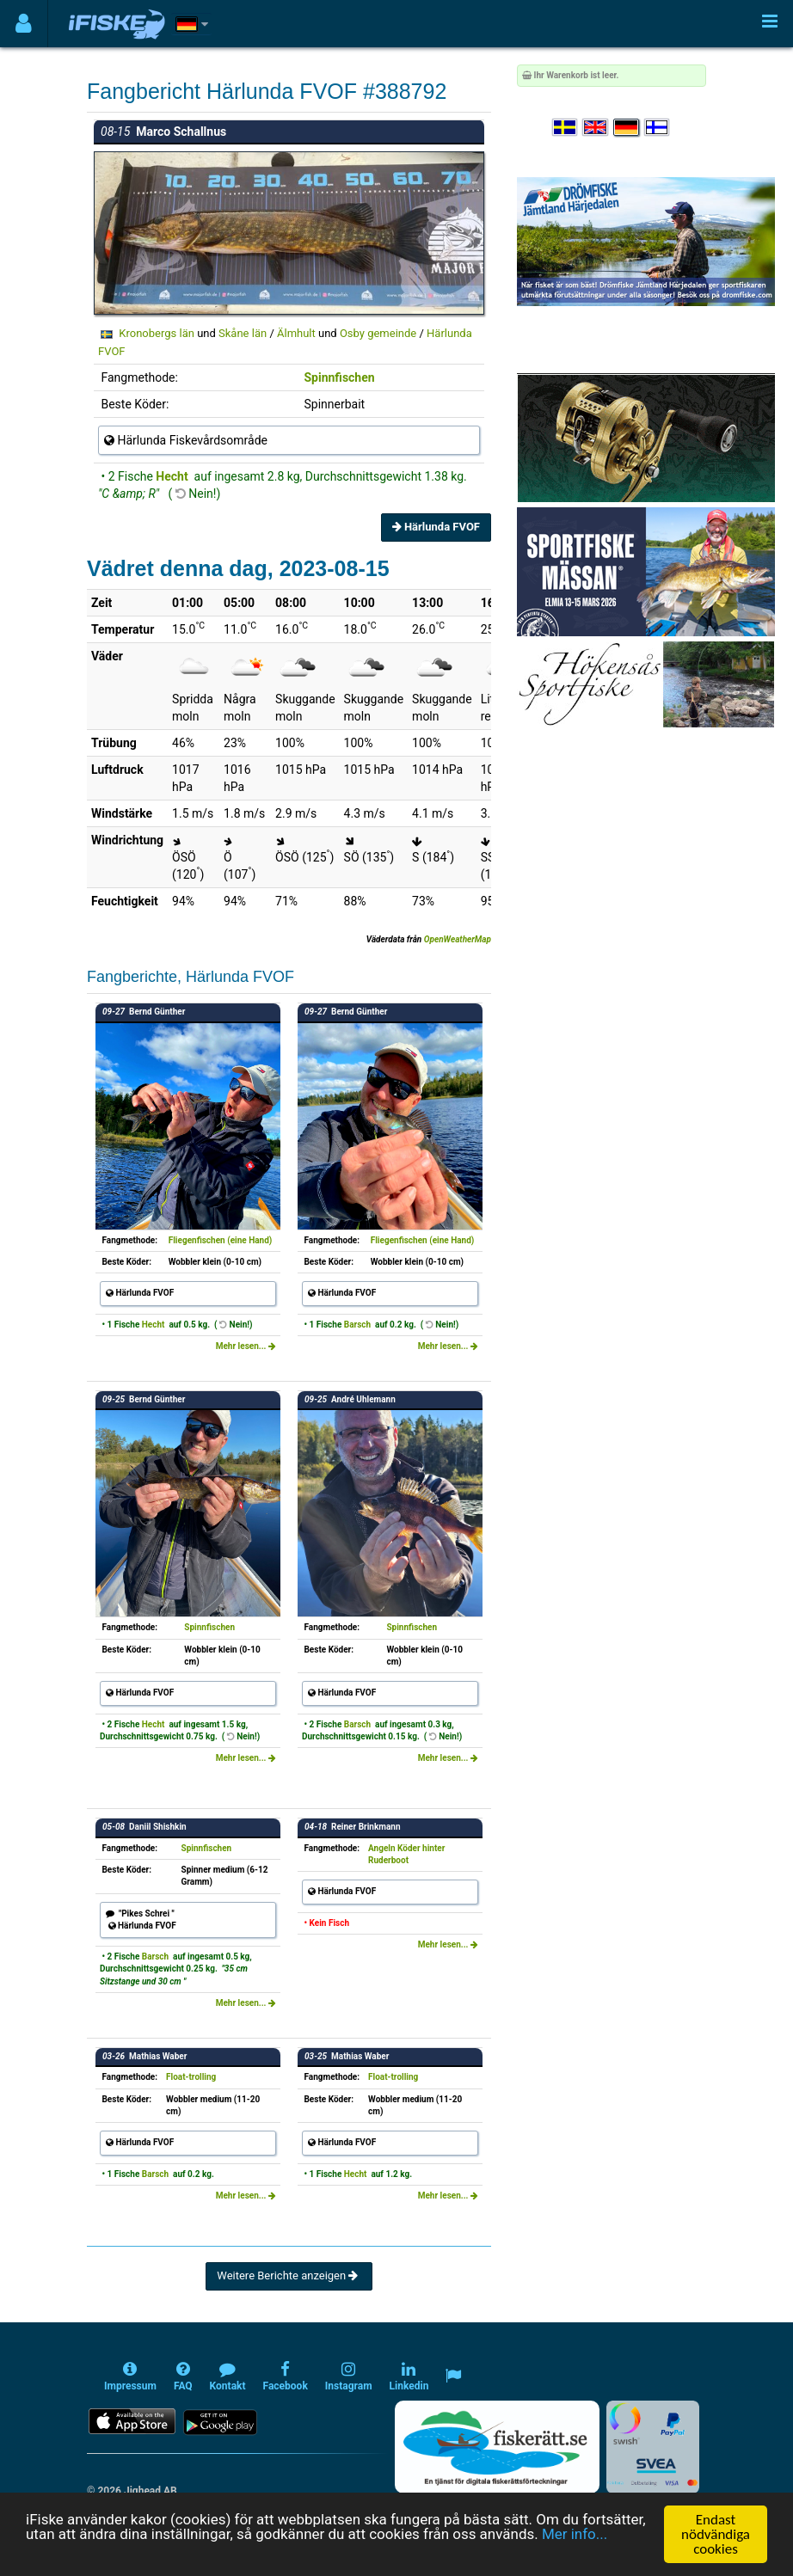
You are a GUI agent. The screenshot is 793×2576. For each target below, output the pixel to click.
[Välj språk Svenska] (565, 127)
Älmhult (296, 333)
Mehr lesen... (246, 1346)
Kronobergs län (156, 333)
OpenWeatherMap (457, 939)
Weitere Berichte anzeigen (288, 2275)
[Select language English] (596, 127)
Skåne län (242, 333)
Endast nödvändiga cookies (715, 2534)
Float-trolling (191, 2077)
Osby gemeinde (378, 333)
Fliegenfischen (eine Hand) (221, 1240)
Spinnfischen (339, 377)
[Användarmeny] (23, 23)
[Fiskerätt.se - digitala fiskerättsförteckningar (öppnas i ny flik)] (497, 2447)
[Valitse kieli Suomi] (657, 127)
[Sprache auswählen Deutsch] (627, 127)
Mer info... (575, 2534)
